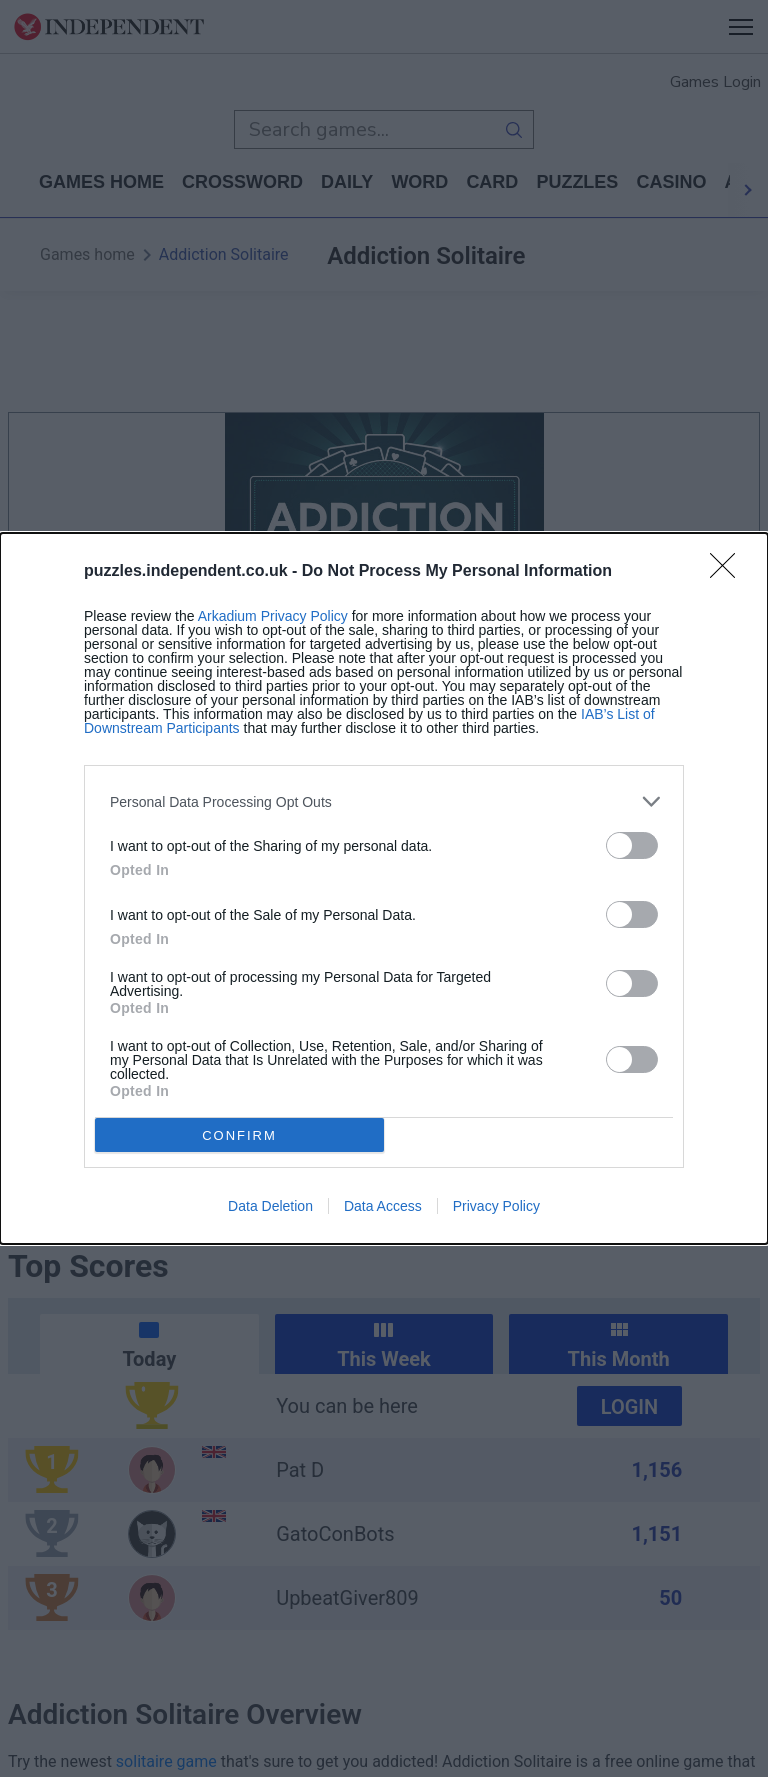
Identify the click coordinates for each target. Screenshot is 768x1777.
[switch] (632, 845)
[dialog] (384, 888)
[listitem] (384, 801)
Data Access (383, 1206)
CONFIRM (239, 1135)
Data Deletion (270, 1206)
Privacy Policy (496, 1206)
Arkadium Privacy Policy (273, 616)
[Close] (729, 572)
